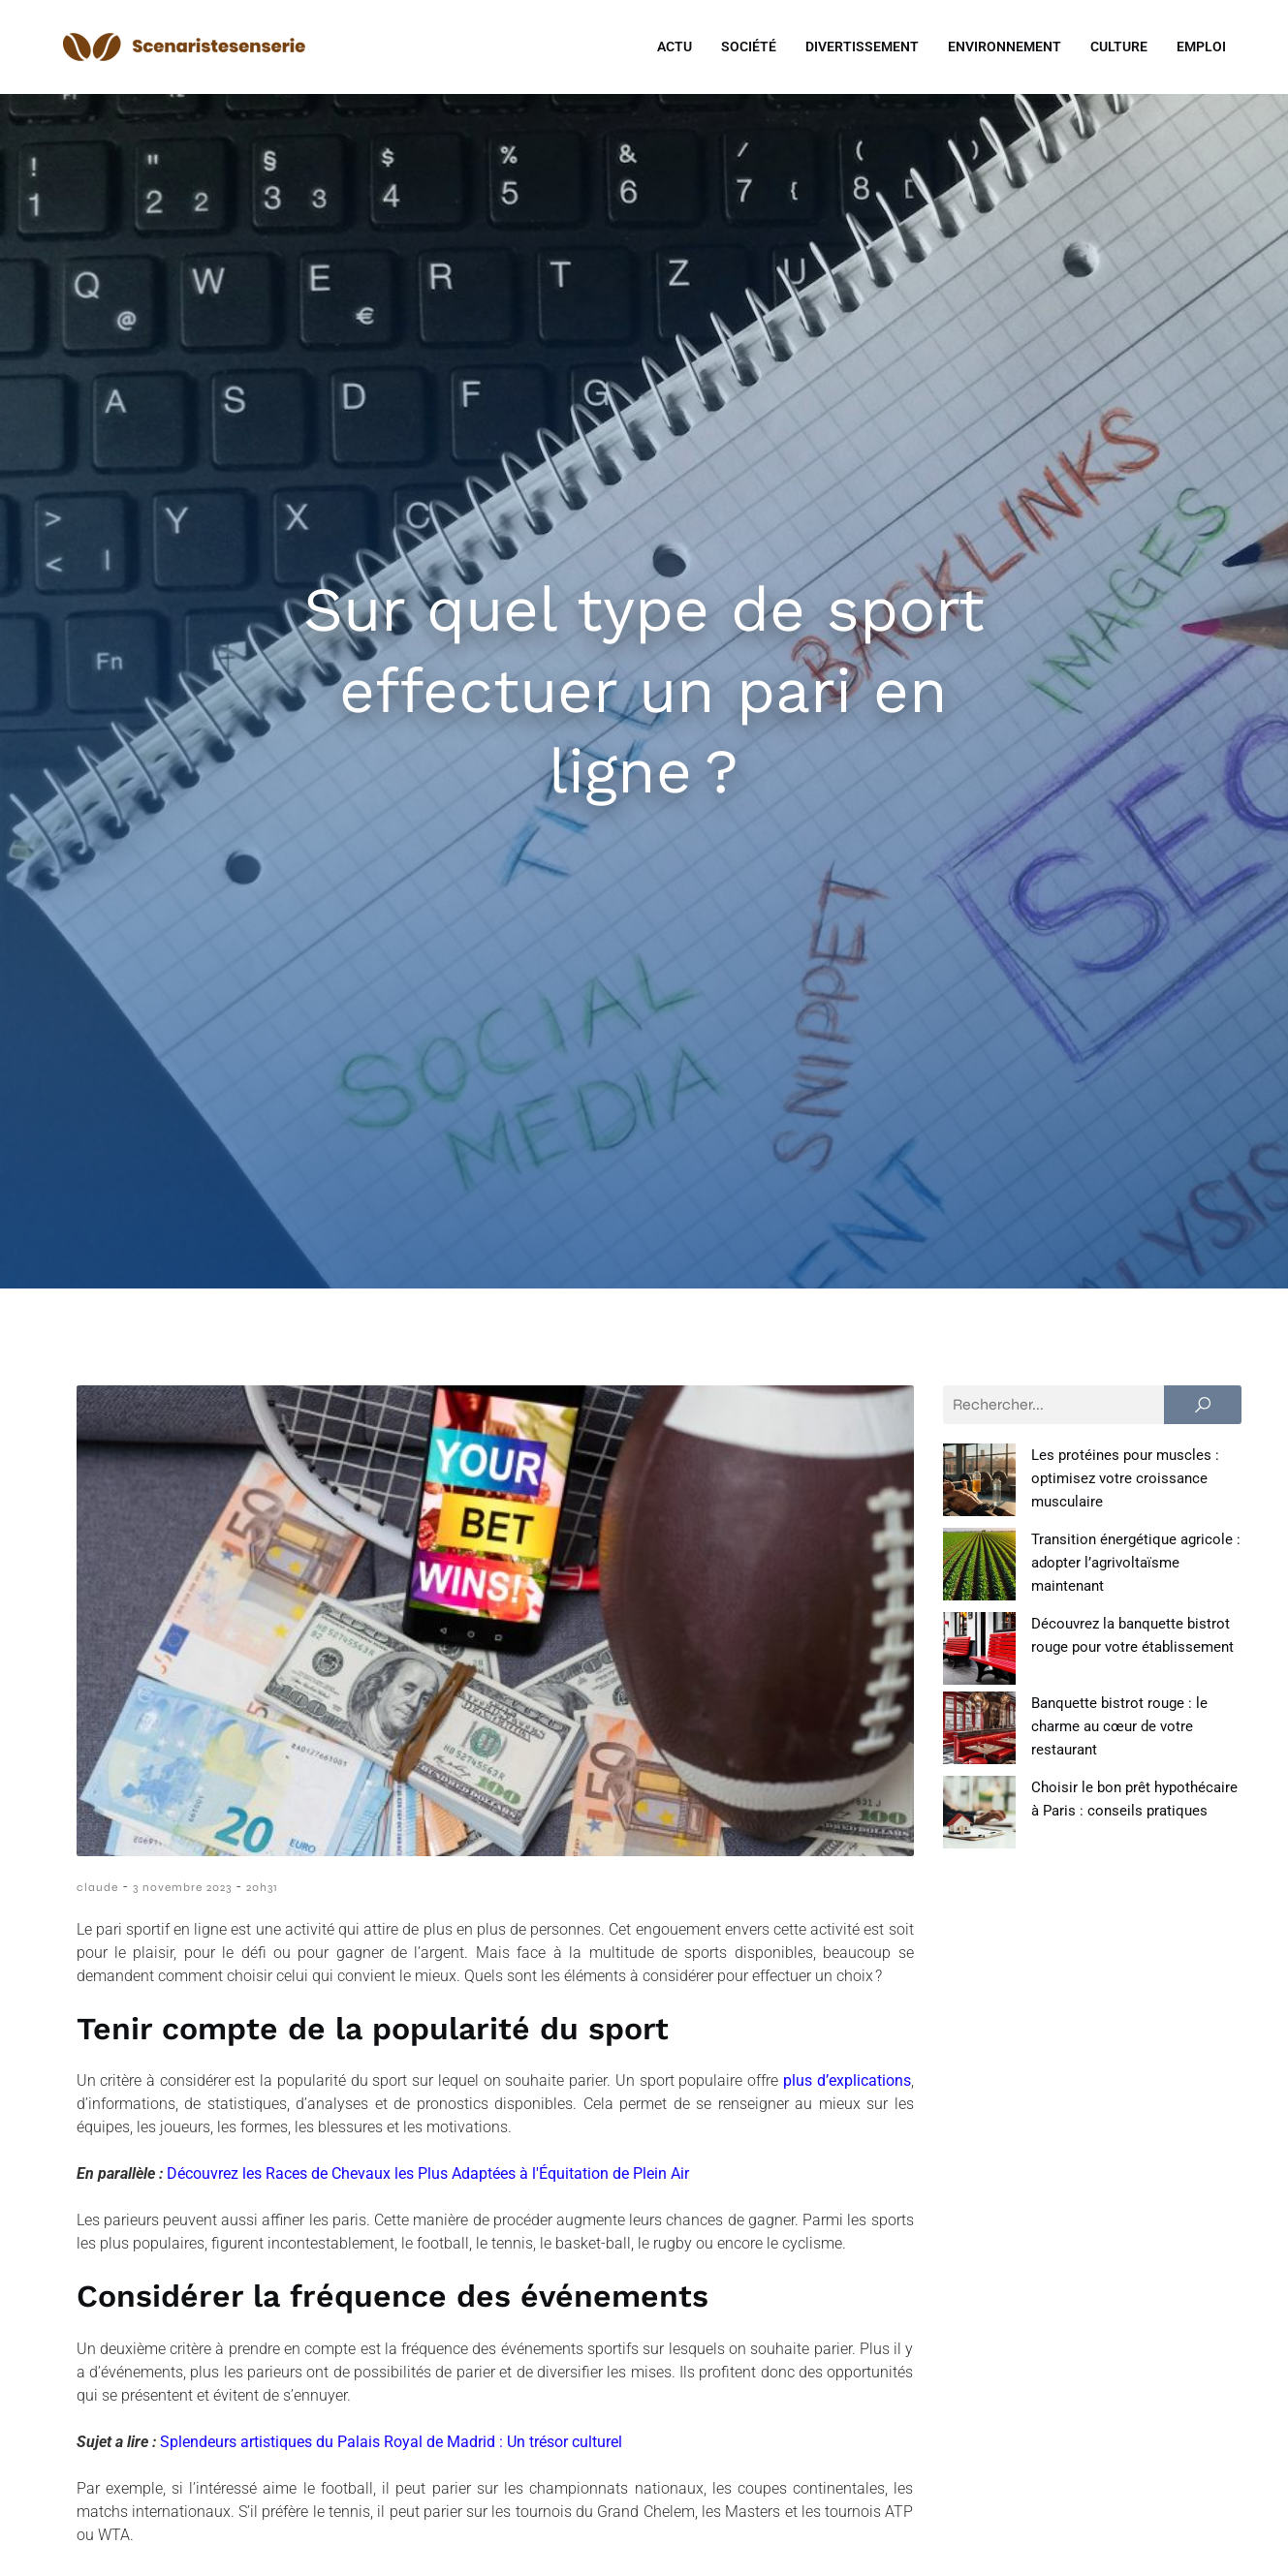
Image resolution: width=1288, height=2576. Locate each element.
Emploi (1201, 46)
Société (748, 46)
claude (97, 1887)
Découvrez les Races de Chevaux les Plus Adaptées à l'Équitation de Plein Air (428, 2173)
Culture (1118, 46)
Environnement (1004, 46)
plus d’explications (847, 2080)
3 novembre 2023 (182, 1887)
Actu (674, 46)
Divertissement (862, 46)
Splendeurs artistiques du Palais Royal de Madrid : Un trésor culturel (391, 2442)
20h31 (262, 1887)
